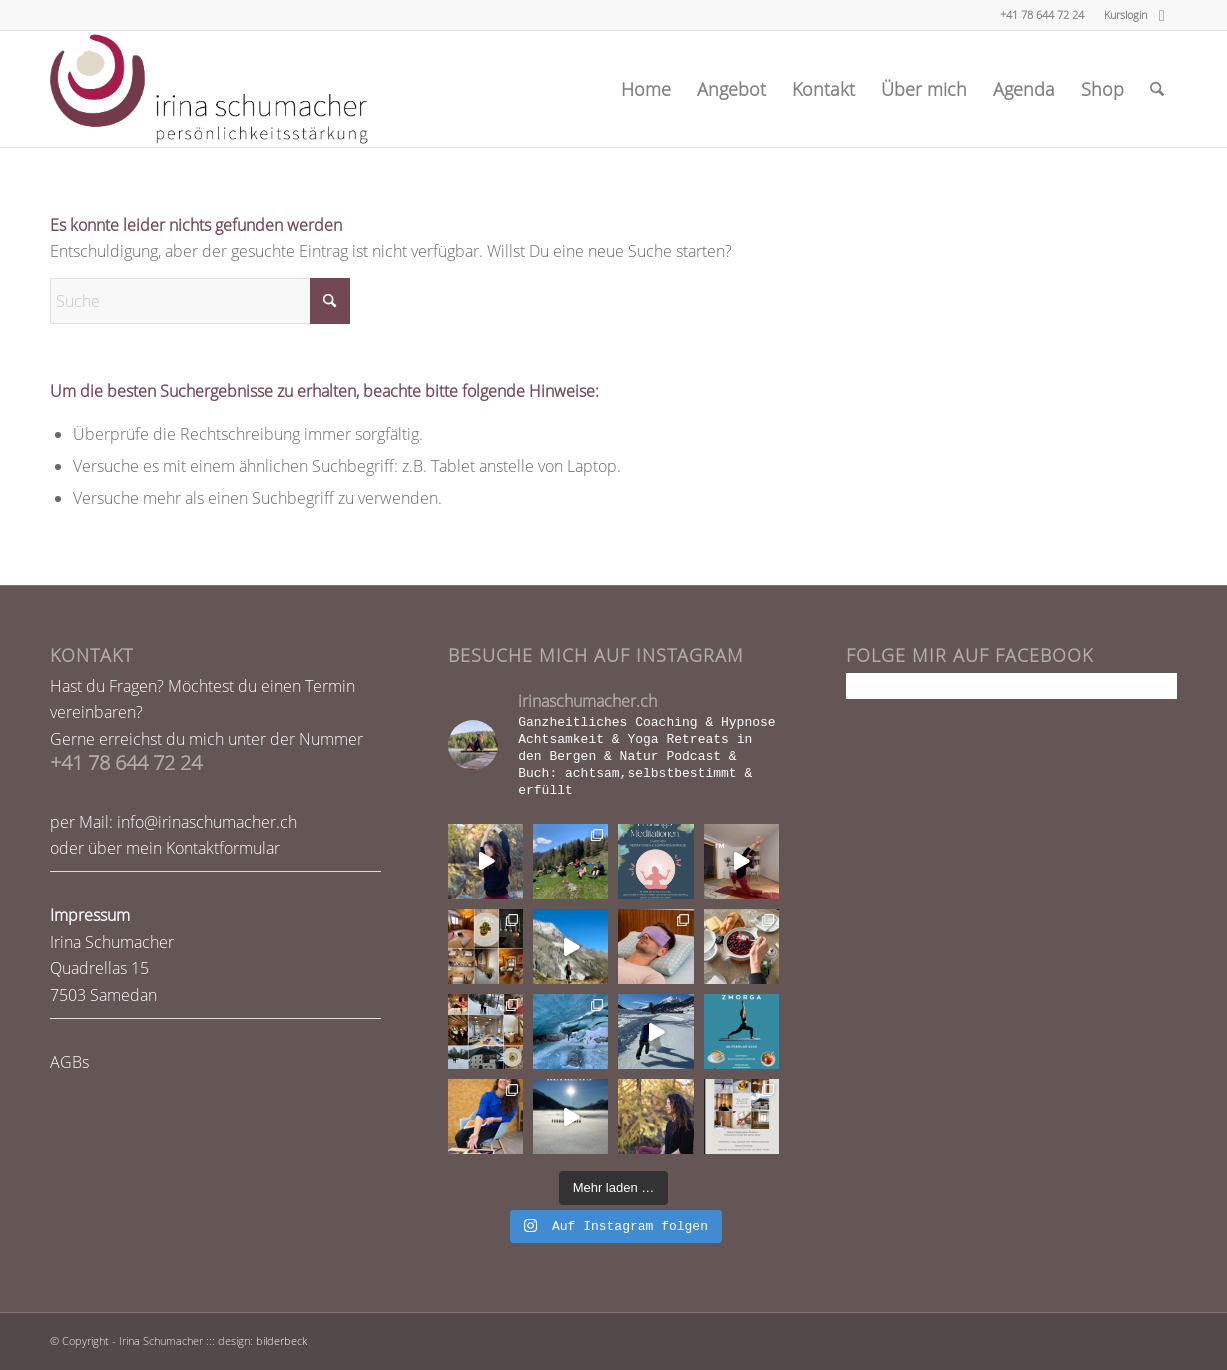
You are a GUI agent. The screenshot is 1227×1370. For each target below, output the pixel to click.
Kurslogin (1125, 14)
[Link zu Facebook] (1162, 15)
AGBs (69, 1062)
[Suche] (1157, 89)
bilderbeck (281, 1340)
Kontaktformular (223, 848)
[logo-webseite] (209, 89)
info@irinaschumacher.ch (207, 822)
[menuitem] (1120, 15)
